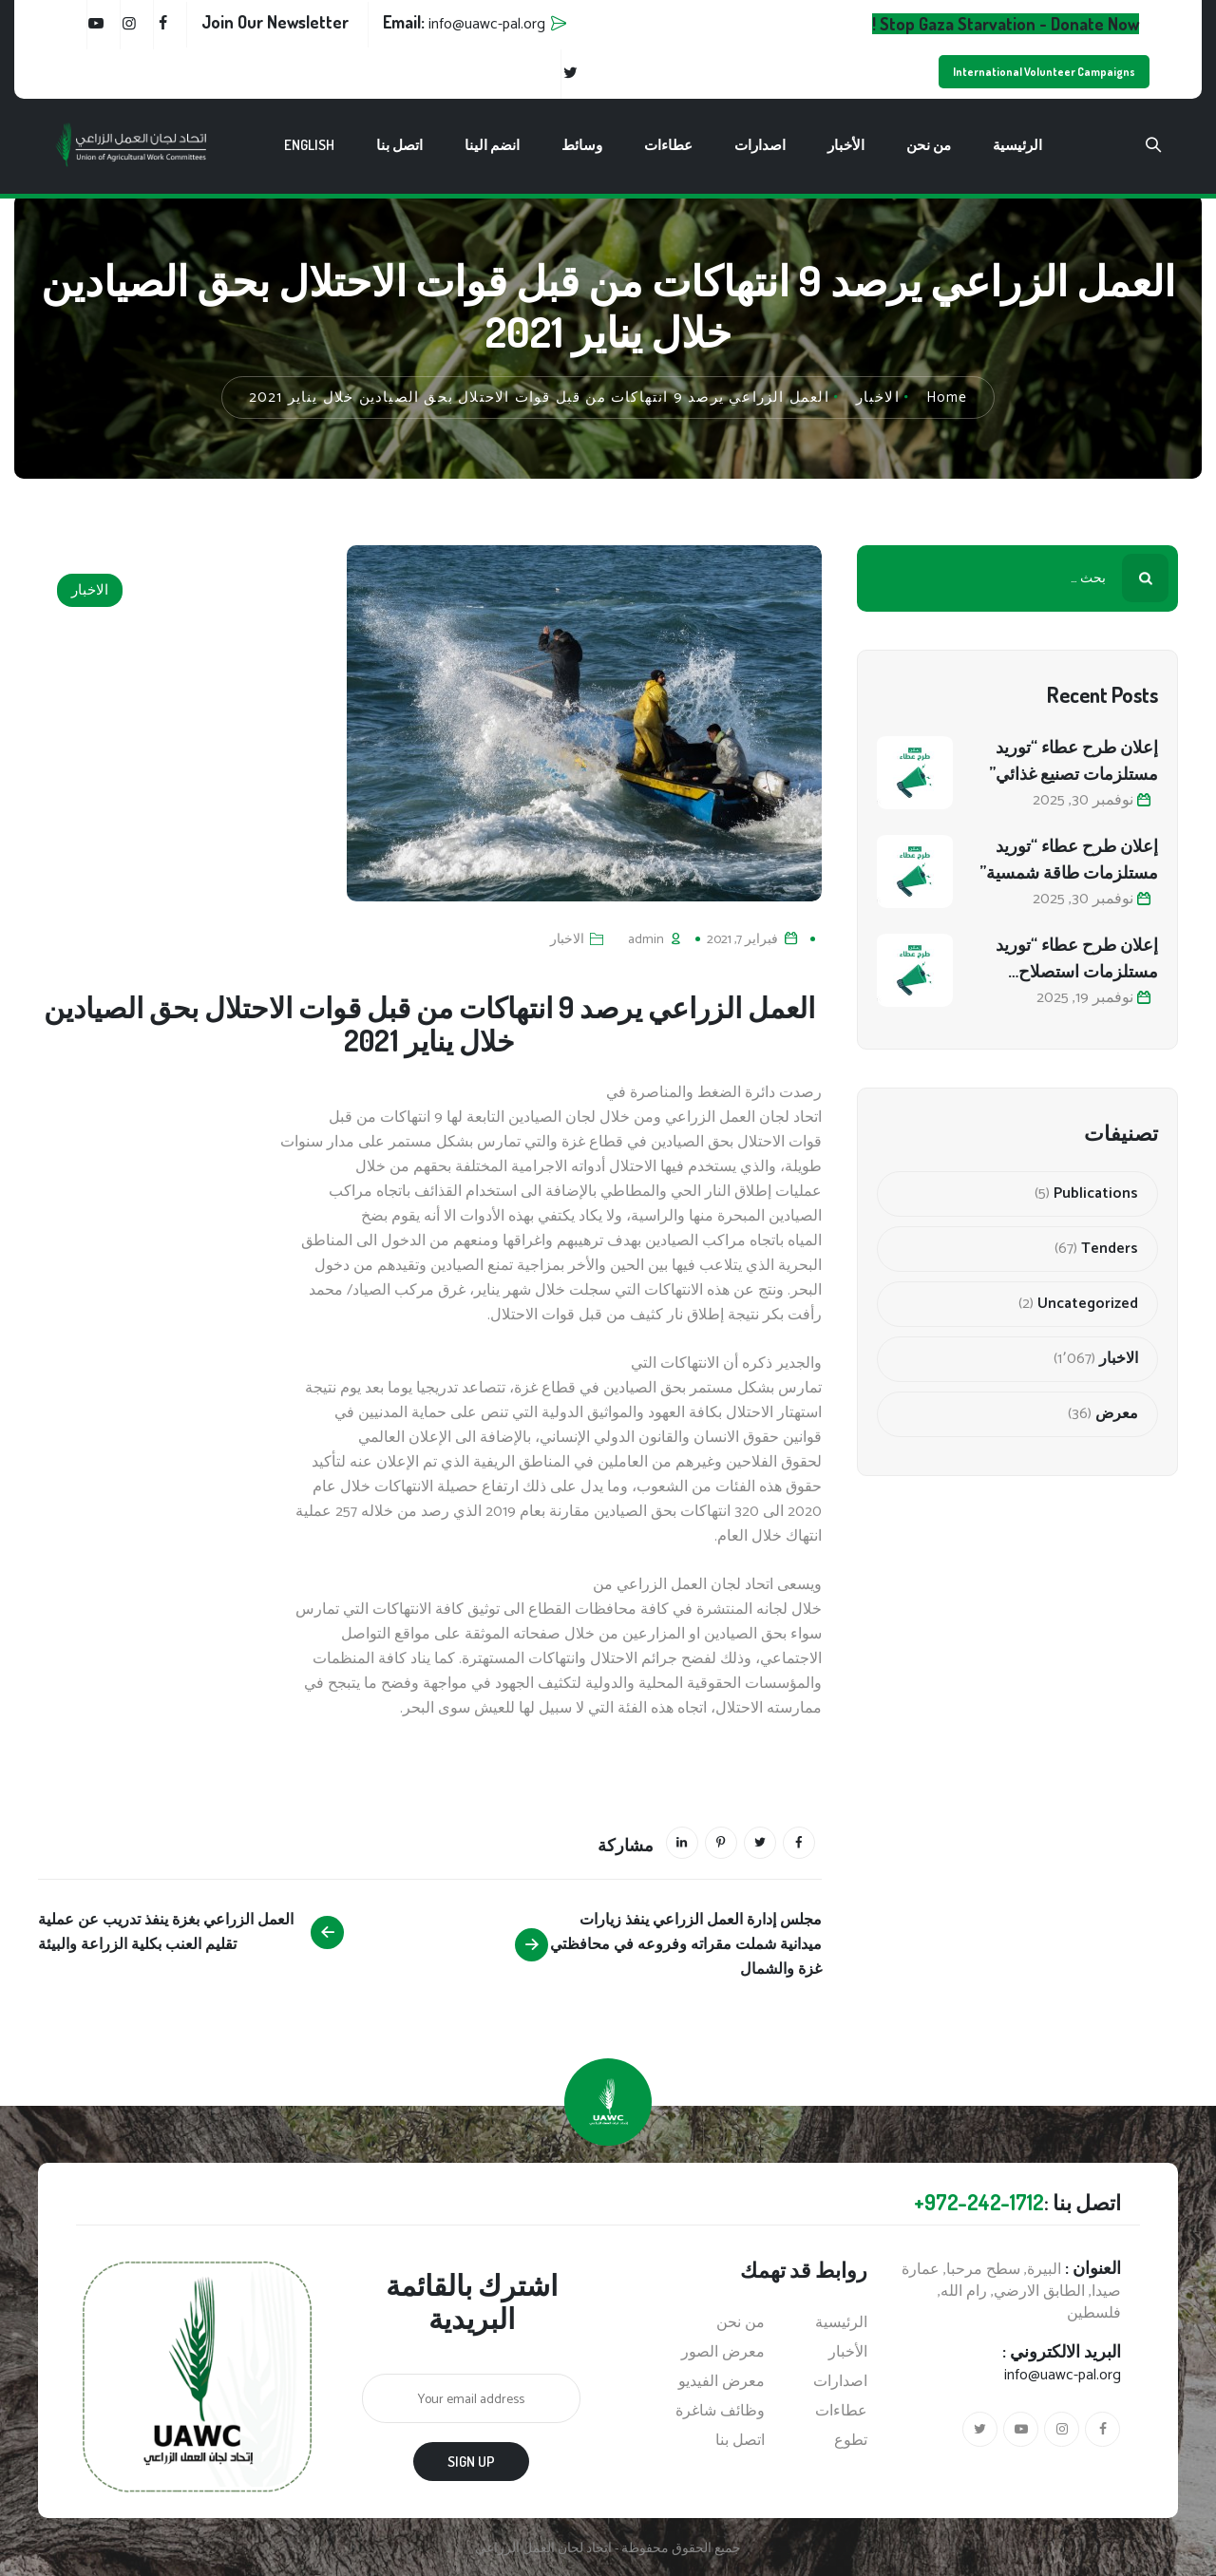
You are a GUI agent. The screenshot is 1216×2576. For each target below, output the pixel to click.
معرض (1116, 1414)
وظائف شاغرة (720, 2411)
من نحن (928, 145)
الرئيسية (1017, 145)
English (309, 145)
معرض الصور (723, 2352)
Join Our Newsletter (275, 21)
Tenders (1109, 1249)
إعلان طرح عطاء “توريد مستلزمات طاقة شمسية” (1068, 858)
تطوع (850, 2441)
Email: (464, 21)
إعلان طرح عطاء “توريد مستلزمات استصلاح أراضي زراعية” (1077, 959)
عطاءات (668, 145)
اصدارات (760, 145)
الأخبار (845, 145)
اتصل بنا (399, 145)
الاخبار (89, 590)
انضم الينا (492, 145)
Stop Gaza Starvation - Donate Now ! (1005, 23)
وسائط (581, 145)
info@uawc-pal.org (1062, 2375)
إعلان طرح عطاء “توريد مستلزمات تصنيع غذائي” (1073, 760)
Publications (1096, 1194)
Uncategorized (1087, 1304)
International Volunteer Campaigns (1044, 72)
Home (947, 397)
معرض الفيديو (721, 2382)
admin (646, 940)
